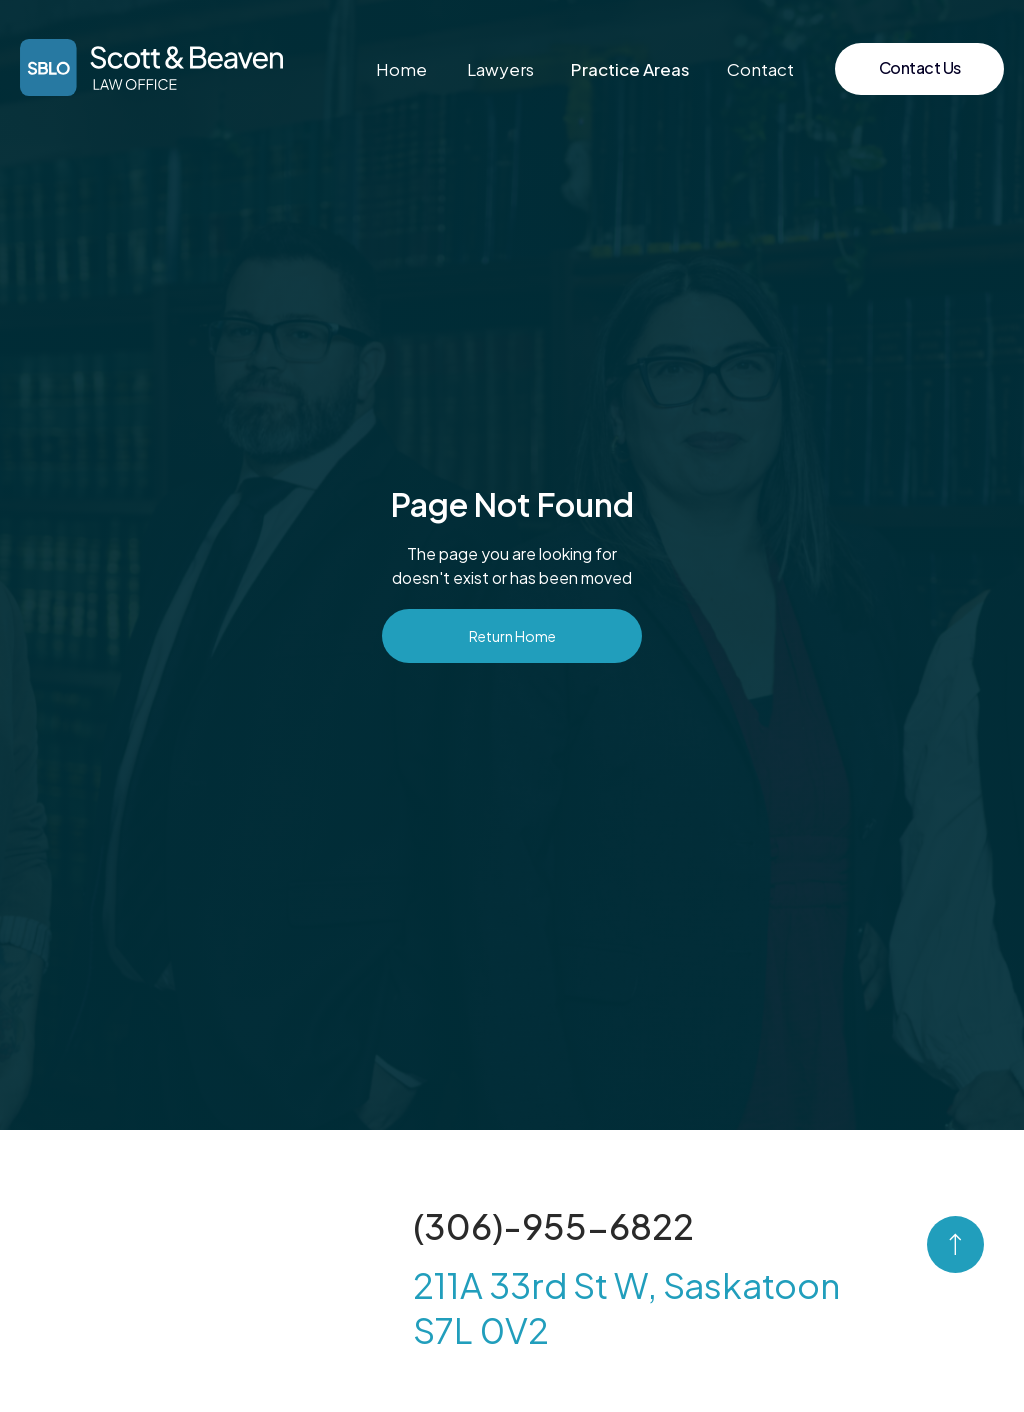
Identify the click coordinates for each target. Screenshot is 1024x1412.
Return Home (512, 636)
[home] (151, 67)
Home (401, 69)
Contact (760, 69)
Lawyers (500, 69)
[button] (630, 69)
